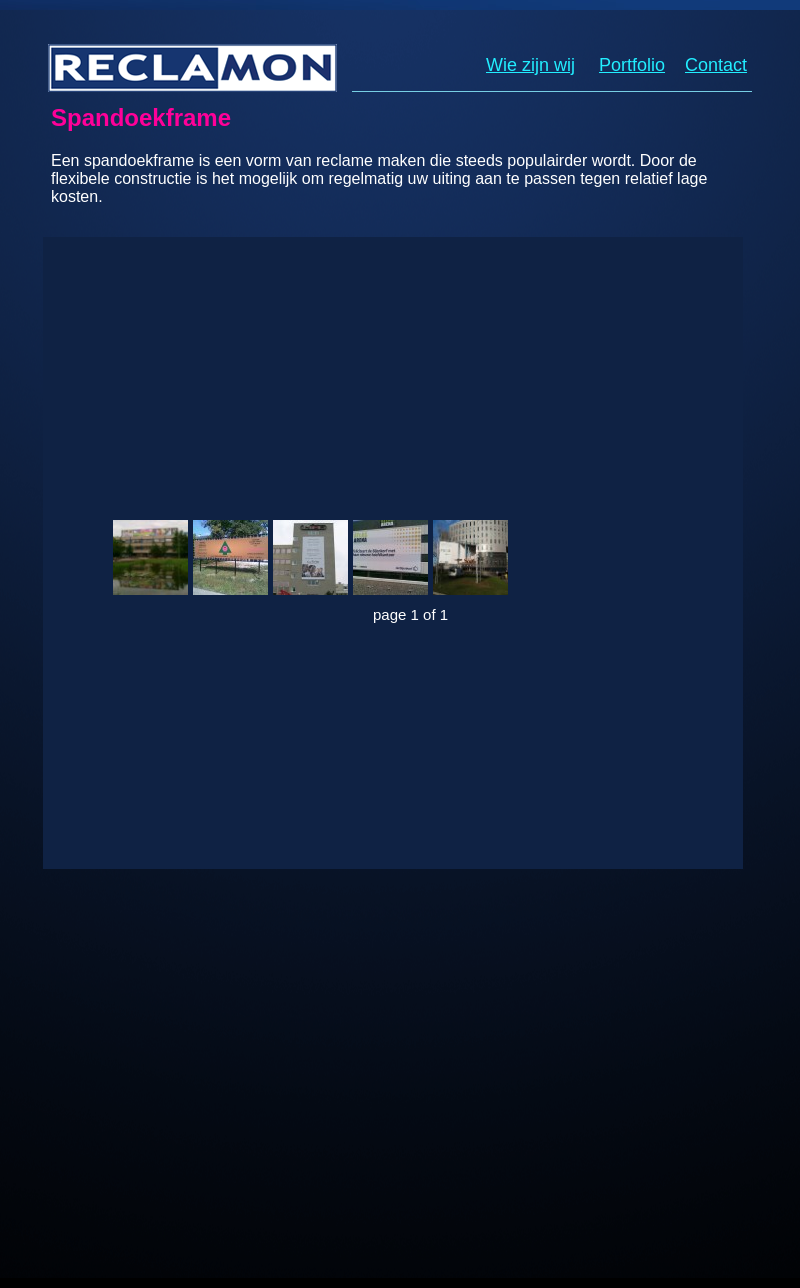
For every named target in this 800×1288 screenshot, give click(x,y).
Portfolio (632, 65)
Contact (716, 65)
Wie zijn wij (530, 65)
